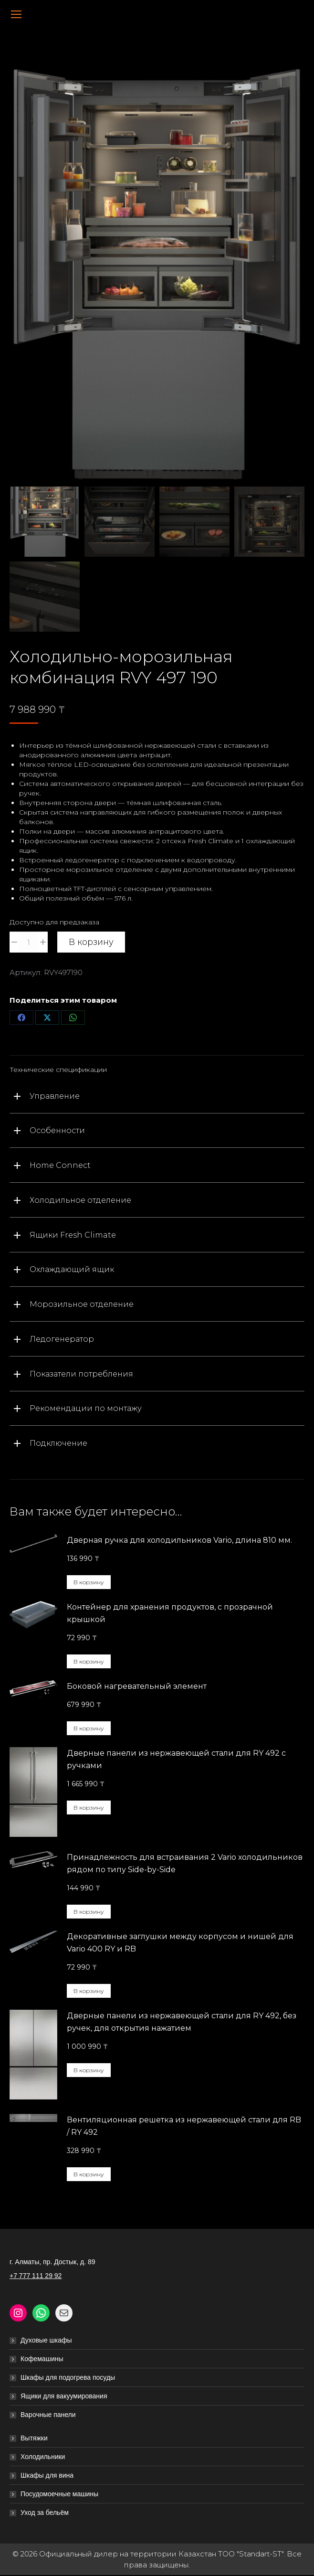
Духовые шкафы (46, 2340)
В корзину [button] (88, 1582)
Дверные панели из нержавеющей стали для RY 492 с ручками (176, 1759)
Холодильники (43, 2457)
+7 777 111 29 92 (36, 2276)
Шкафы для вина (47, 2476)
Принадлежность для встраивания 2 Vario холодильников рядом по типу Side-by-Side (185, 1864)
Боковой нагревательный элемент (137, 1686)
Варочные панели (48, 2415)
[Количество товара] (28, 942)
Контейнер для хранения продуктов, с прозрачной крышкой (170, 1613)
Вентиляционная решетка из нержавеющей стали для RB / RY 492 (184, 2126)
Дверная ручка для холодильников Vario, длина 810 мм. (179, 1540)
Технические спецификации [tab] (58, 1070)
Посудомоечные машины (59, 2494)
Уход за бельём (45, 2513)
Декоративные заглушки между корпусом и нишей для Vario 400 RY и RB (180, 1943)
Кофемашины (42, 2359)
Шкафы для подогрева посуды (68, 2378)
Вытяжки (34, 2438)
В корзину (91, 942)
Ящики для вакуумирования (64, 2396)
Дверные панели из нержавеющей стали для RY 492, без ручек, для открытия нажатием (181, 2022)
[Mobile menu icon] (16, 14)
